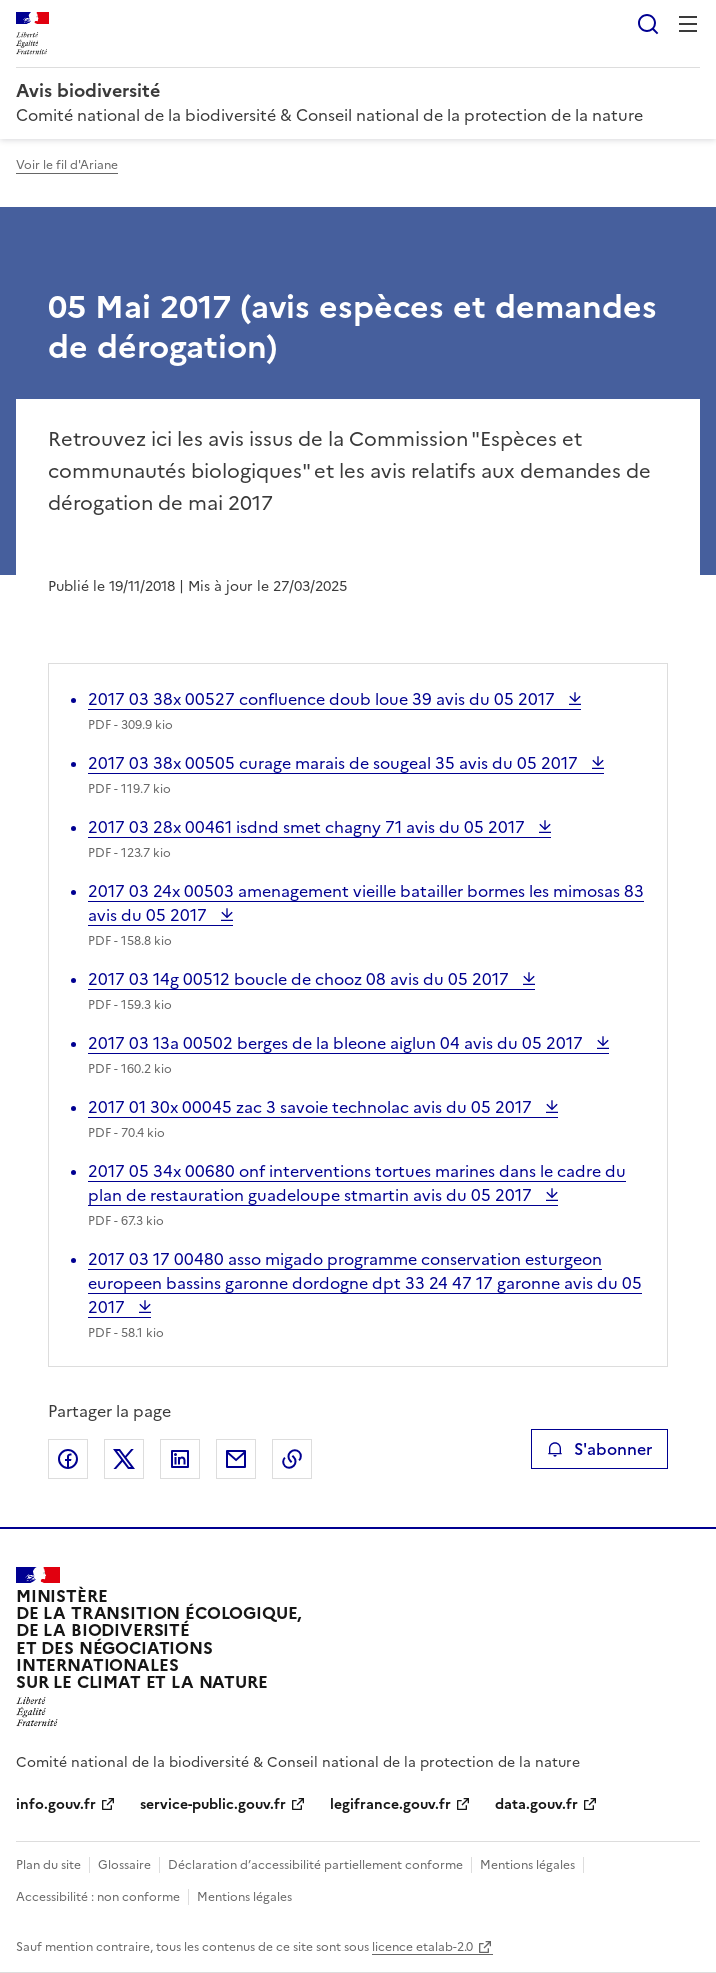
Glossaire (124, 1865)
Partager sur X (124, 1459)
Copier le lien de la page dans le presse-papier (292, 1459)
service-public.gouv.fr (213, 1804)
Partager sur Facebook (68, 1459)
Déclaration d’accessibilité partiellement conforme (315, 1865)
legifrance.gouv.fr (390, 1804)
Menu (688, 24)
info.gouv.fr (56, 1804)
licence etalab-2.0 (422, 1947)
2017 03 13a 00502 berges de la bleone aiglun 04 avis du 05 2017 (337, 1043)
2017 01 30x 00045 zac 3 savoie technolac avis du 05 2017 (312, 1107)
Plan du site (48, 1865)
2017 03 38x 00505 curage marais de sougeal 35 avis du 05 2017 (335, 763)
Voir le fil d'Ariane (67, 165)
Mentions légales (527, 1865)
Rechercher (648, 24)
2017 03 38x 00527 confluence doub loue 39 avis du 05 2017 (323, 699)
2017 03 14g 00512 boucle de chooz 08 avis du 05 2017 (300, 979)
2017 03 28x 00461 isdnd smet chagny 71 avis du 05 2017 (308, 827)
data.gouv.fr (536, 1804)
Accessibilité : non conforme (98, 1897)
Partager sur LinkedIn (180, 1459)
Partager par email (236, 1459)
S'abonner (599, 1449)
